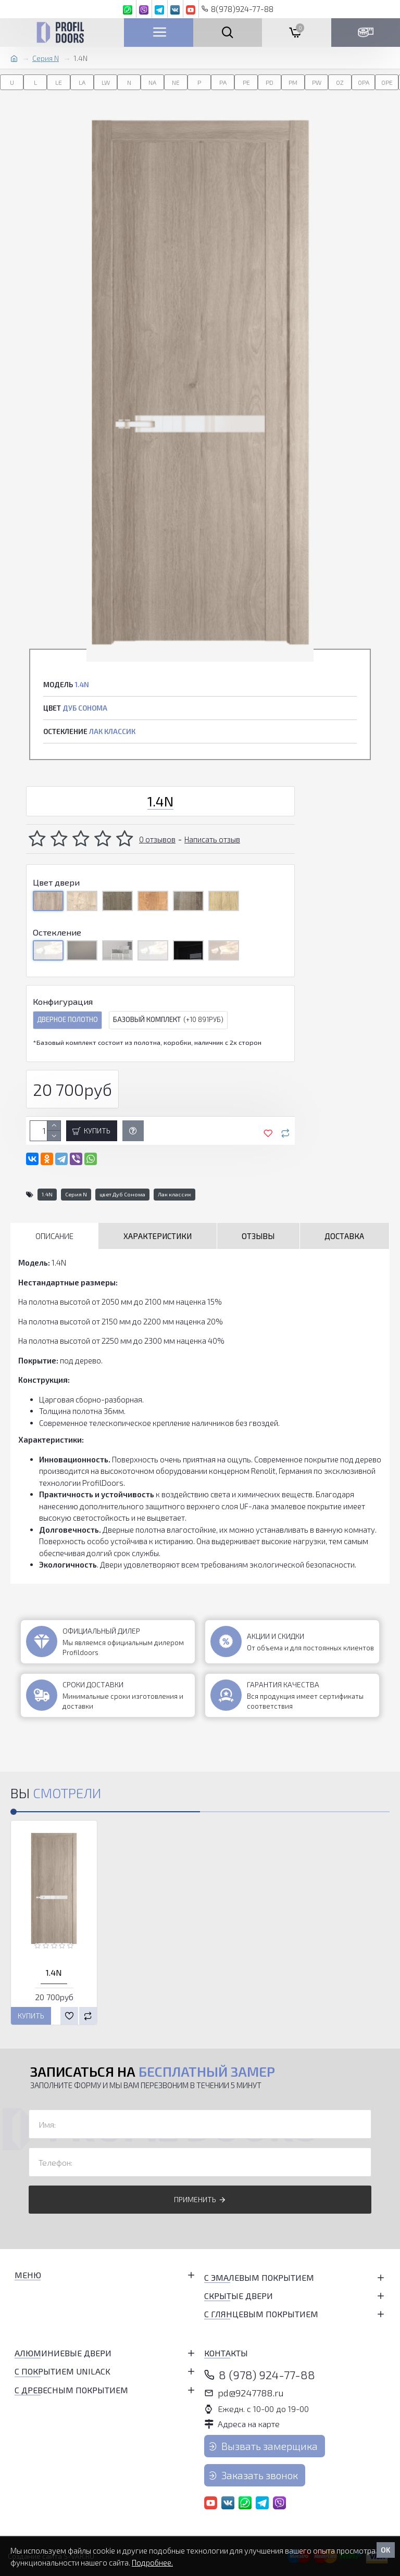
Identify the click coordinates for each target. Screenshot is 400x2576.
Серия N (45, 58)
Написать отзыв (212, 839)
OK (386, 2549)
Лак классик (174, 1194)
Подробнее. (152, 2562)
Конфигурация (63, 1001)
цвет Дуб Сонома (122, 1194)
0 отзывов (157, 839)
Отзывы (258, 1236)
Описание (54, 1236)
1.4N (47, 1194)
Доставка (344, 1236)
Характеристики (157, 1236)
